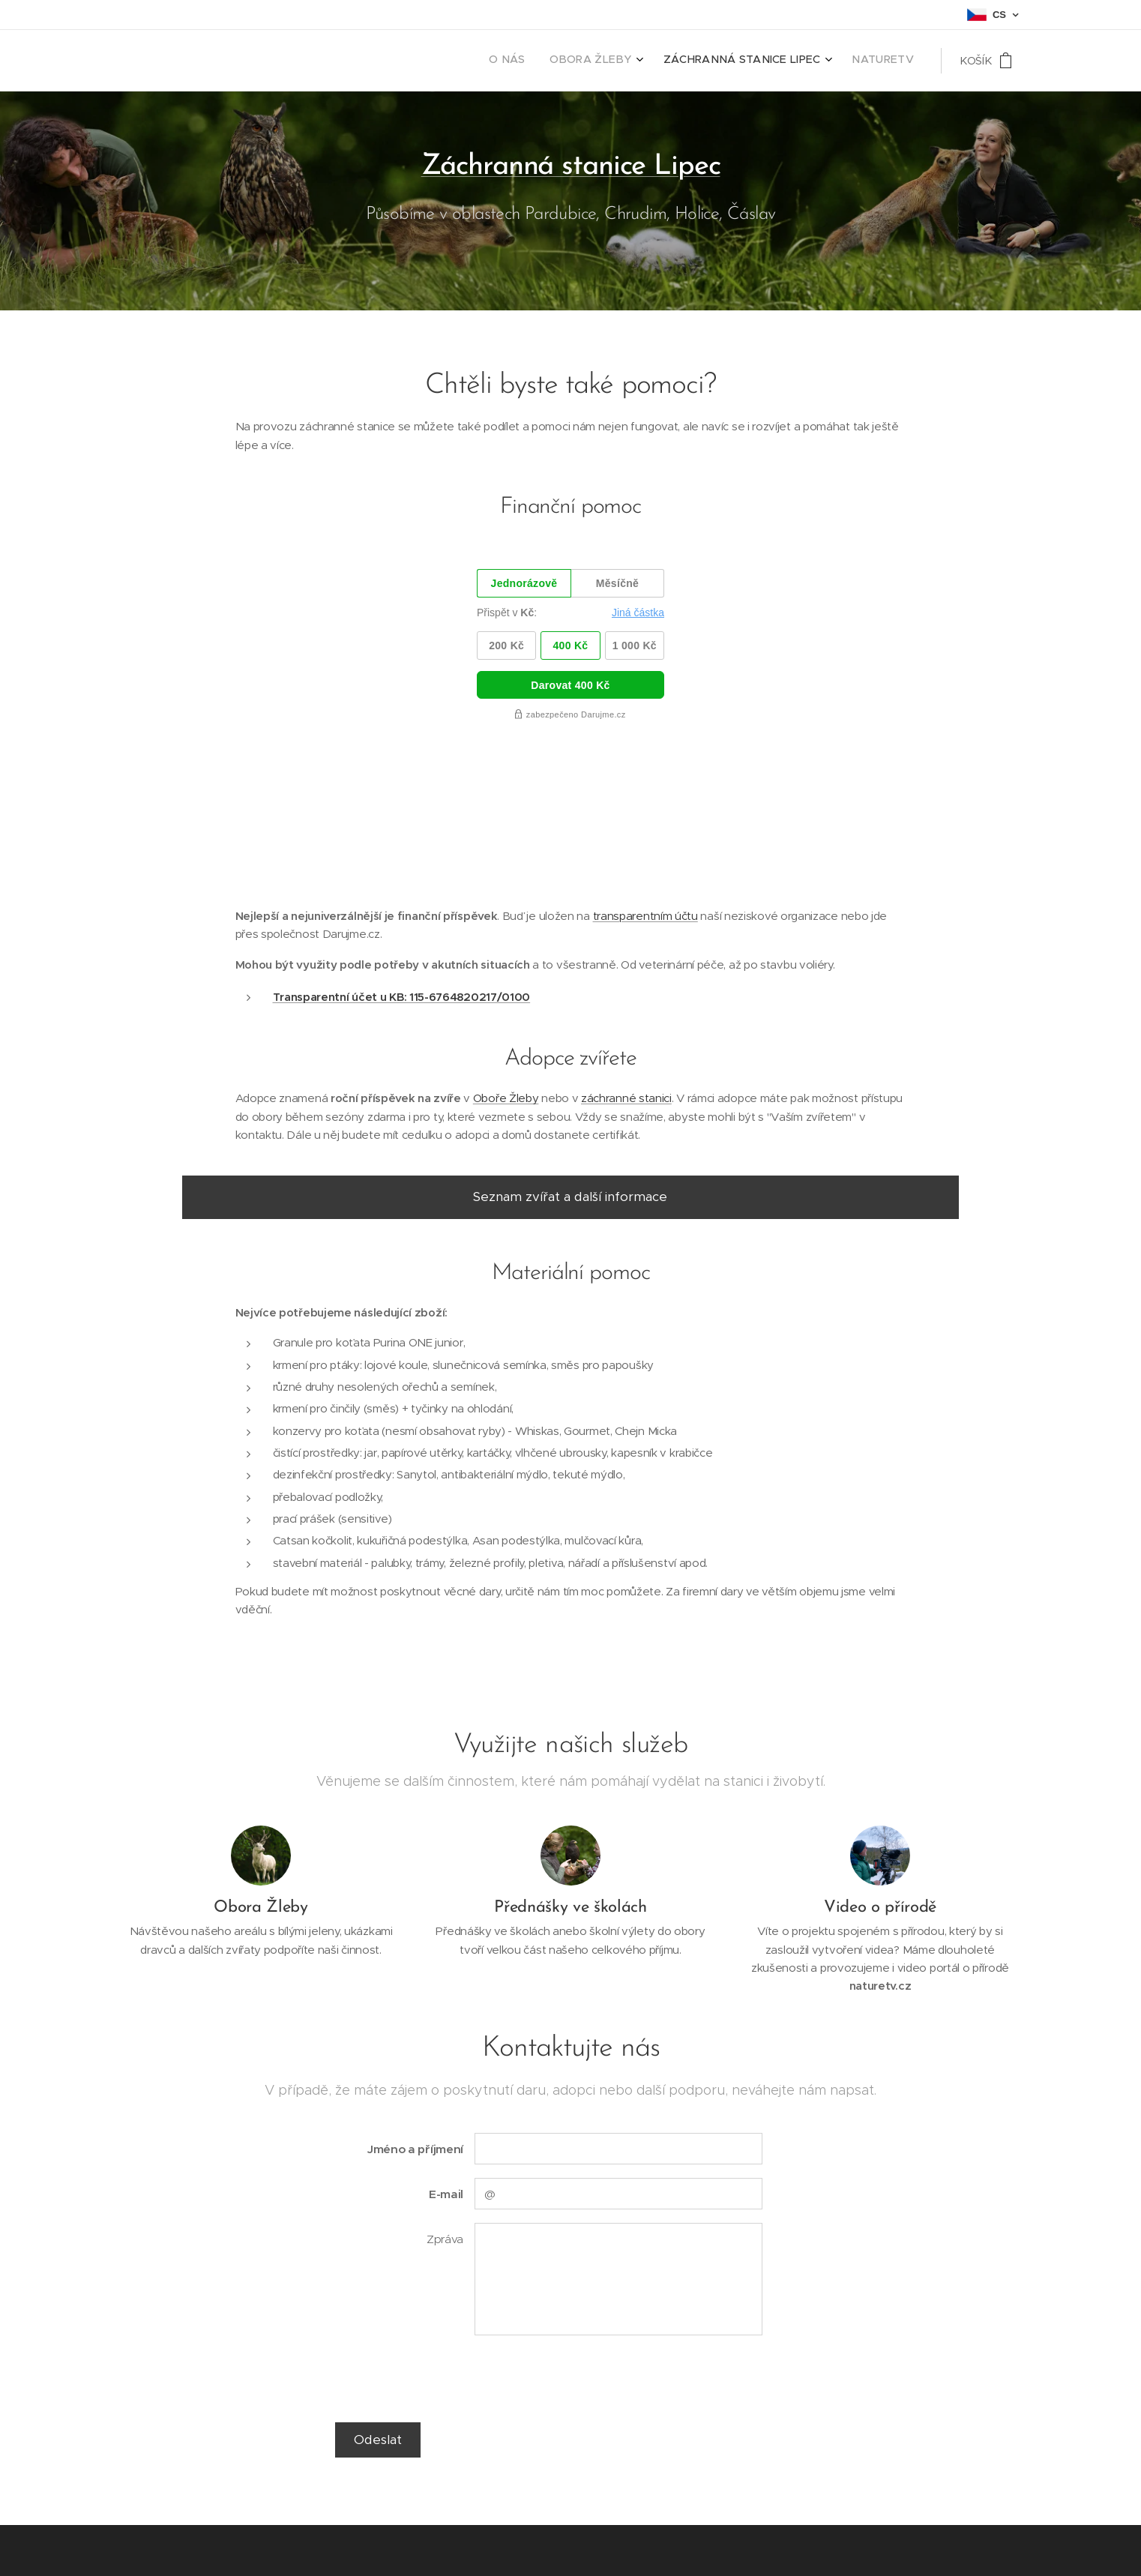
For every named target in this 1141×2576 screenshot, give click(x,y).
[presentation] (588, 2229)
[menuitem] (831, 60)
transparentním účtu (645, 766)
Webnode (241, 2545)
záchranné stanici (626, 949)
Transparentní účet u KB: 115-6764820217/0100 (402, 847)
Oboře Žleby (506, 949)
